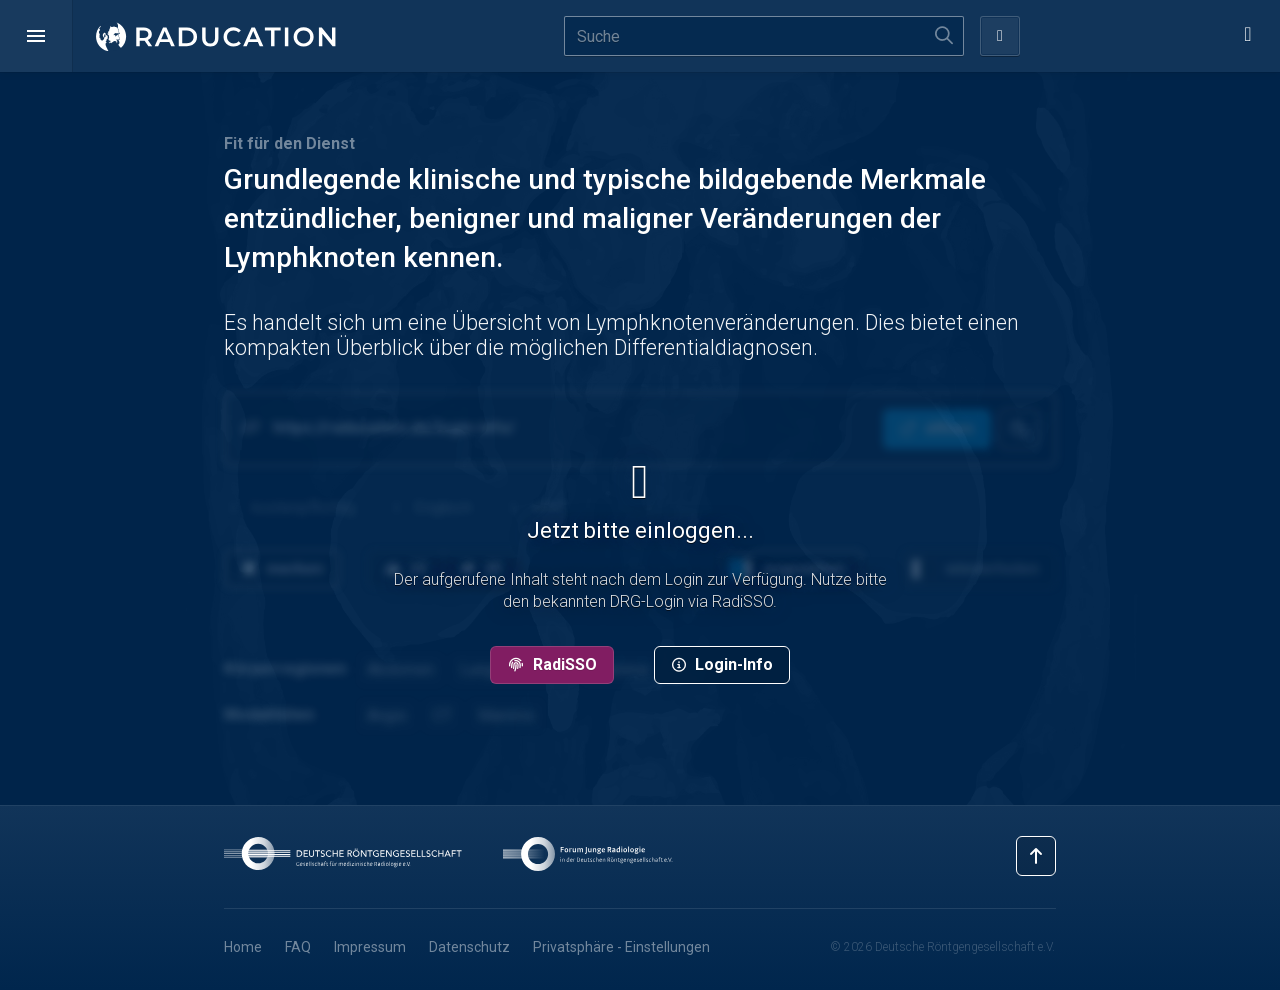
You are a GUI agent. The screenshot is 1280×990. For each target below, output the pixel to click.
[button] (36, 36)
